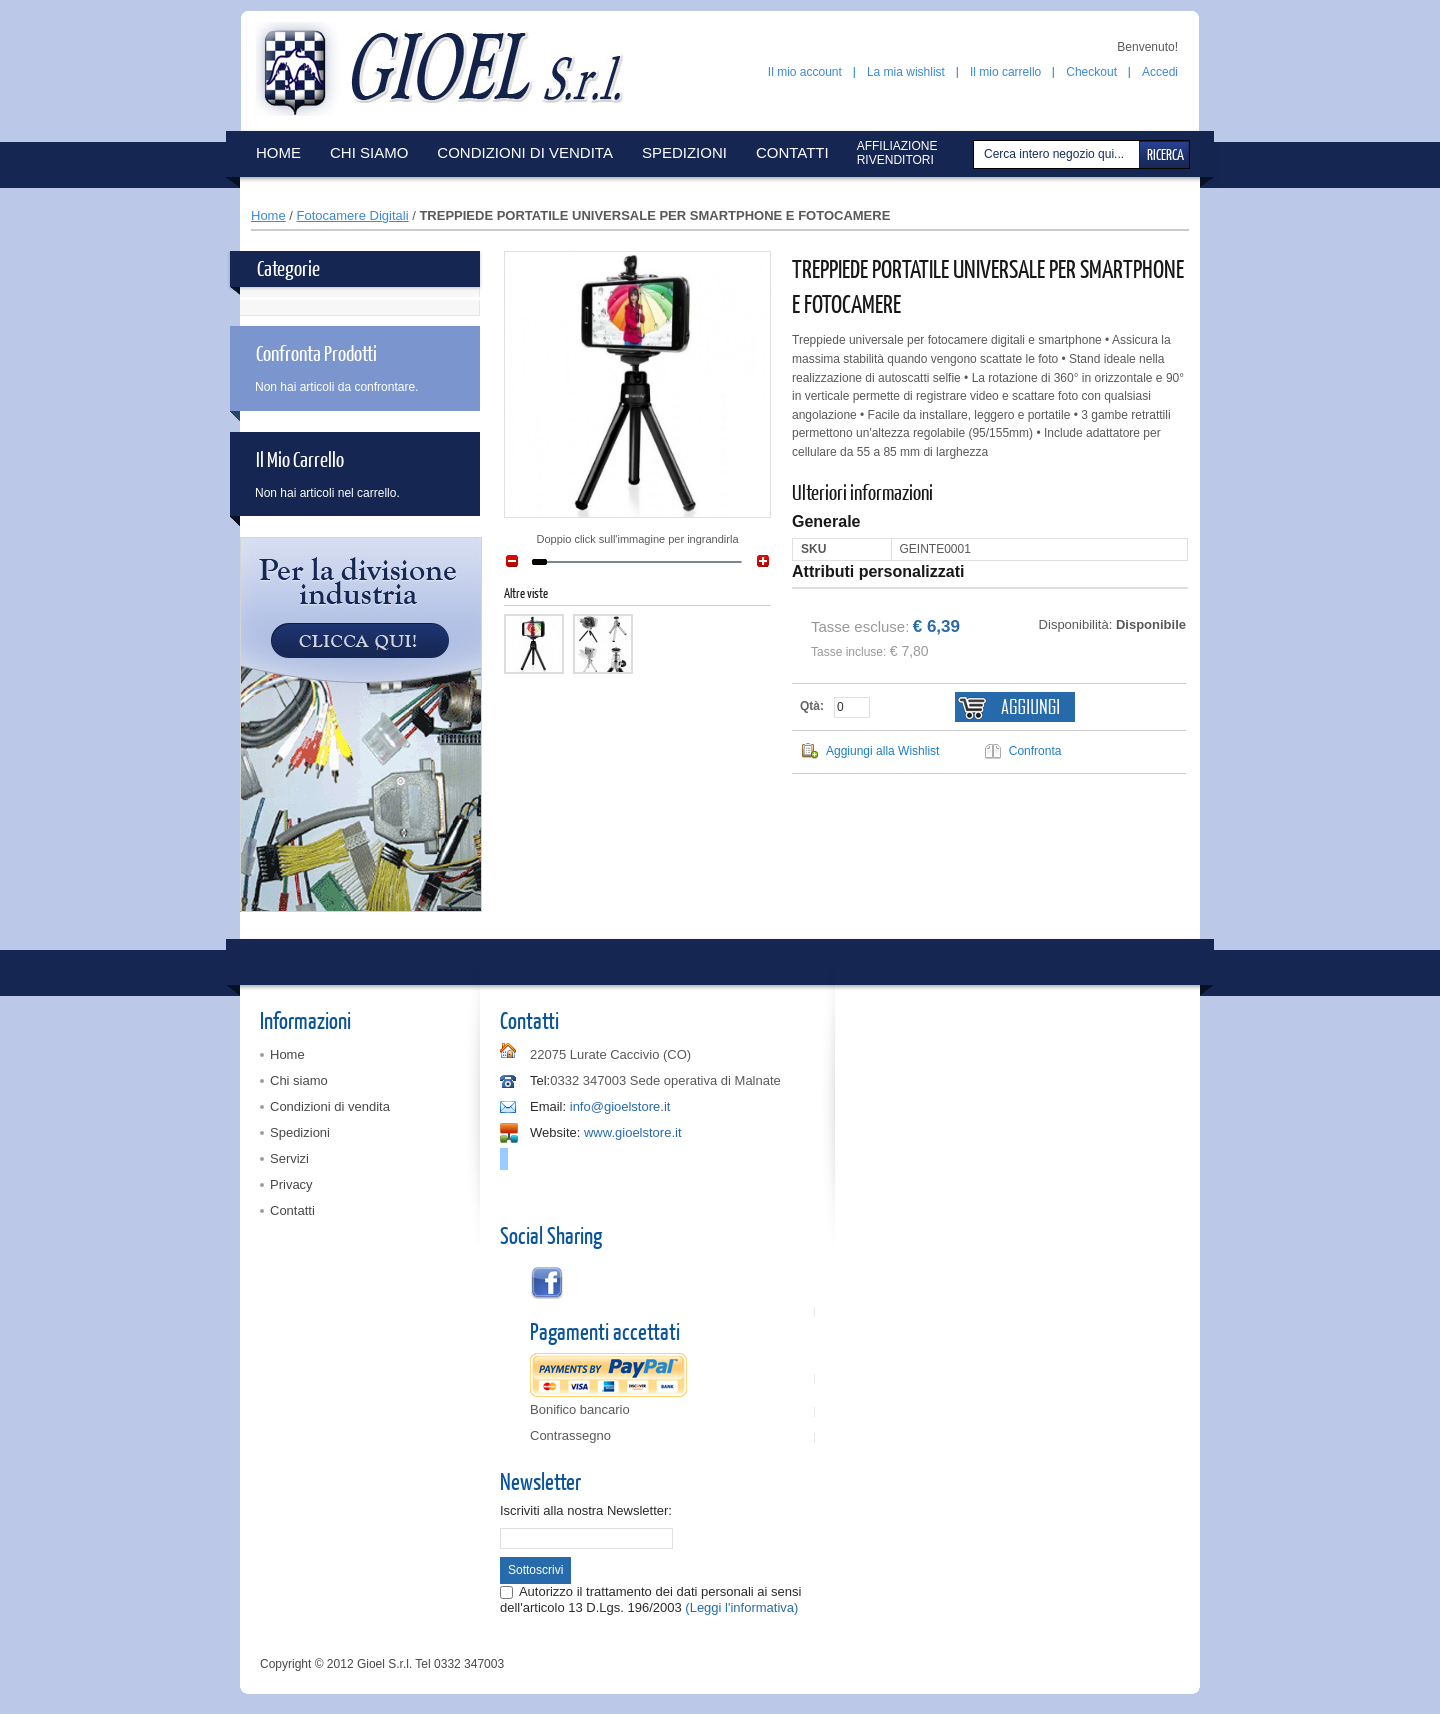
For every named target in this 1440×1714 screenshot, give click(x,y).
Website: (555, 1132)
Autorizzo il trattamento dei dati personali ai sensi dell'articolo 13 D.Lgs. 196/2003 (650, 1599)
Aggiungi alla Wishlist (882, 751)
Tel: (540, 1080)
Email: (548, 1106)
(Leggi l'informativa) (741, 1607)
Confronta (1035, 751)
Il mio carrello (1005, 72)
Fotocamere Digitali (353, 215)
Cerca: (976, 154)
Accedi (1160, 72)
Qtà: (812, 706)
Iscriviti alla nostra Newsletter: (586, 1510)
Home (268, 215)
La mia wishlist (906, 72)
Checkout (1091, 72)
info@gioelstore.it (620, 1106)
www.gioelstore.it (633, 1132)
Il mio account (805, 72)
